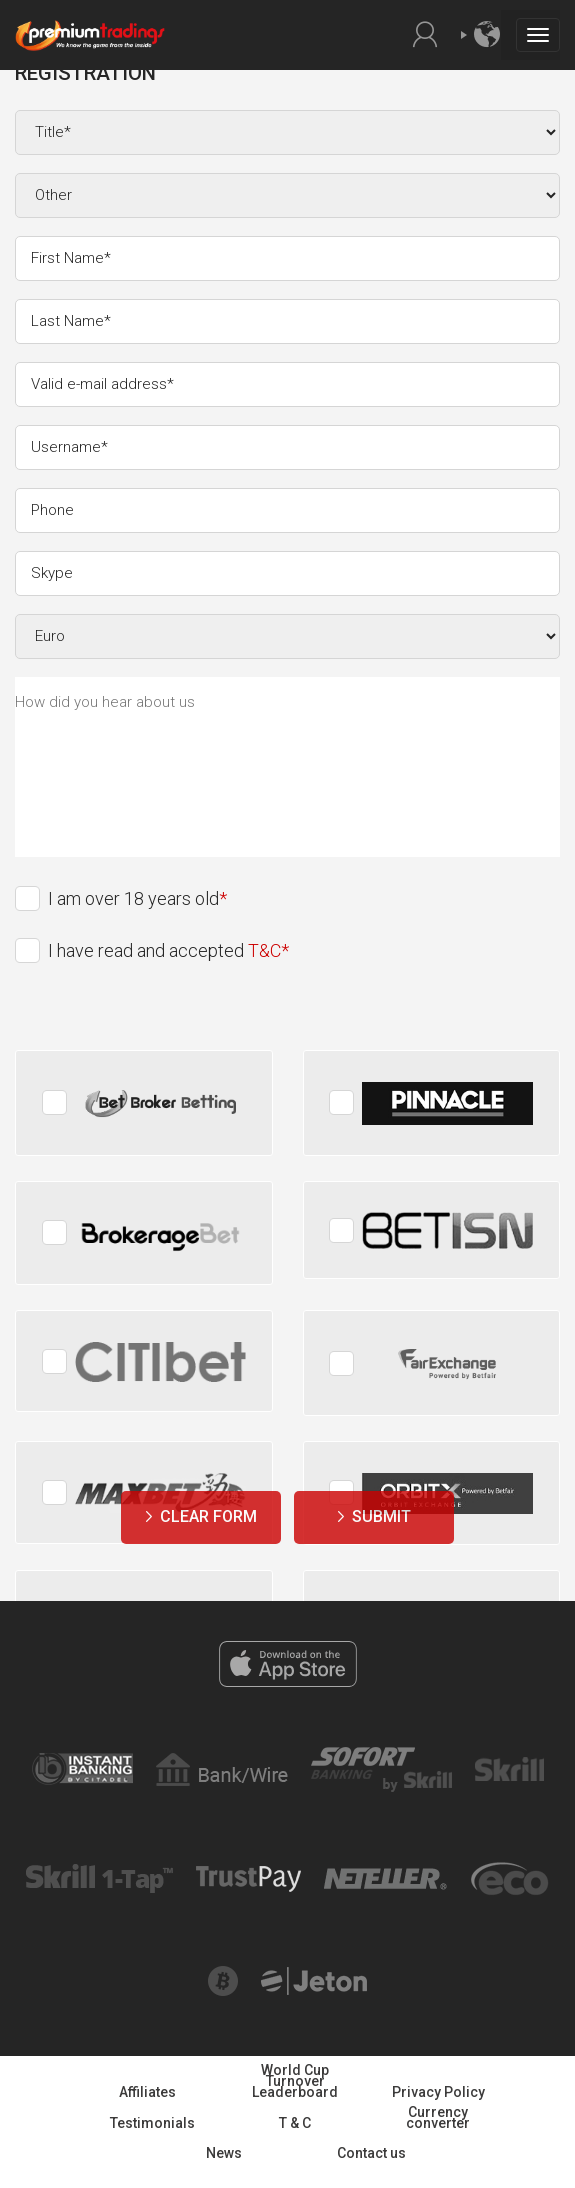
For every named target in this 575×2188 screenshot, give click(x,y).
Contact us (371, 2153)
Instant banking (82, 1763)
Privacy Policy (438, 2092)
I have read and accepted (164, 950)
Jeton (314, 1977)
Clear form (208, 1516)
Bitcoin (223, 1976)
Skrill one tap (99, 1874)
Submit (381, 1516)
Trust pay (248, 1876)
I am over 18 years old (133, 898)
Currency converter (438, 2117)
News (224, 2153)
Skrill (509, 1767)
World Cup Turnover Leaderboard (295, 2081)
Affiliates (147, 2092)
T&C (264, 950)
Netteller (386, 1878)
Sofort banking (381, 1757)
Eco (509, 1872)
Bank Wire (221, 1763)
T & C (295, 2123)
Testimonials (152, 2123)
